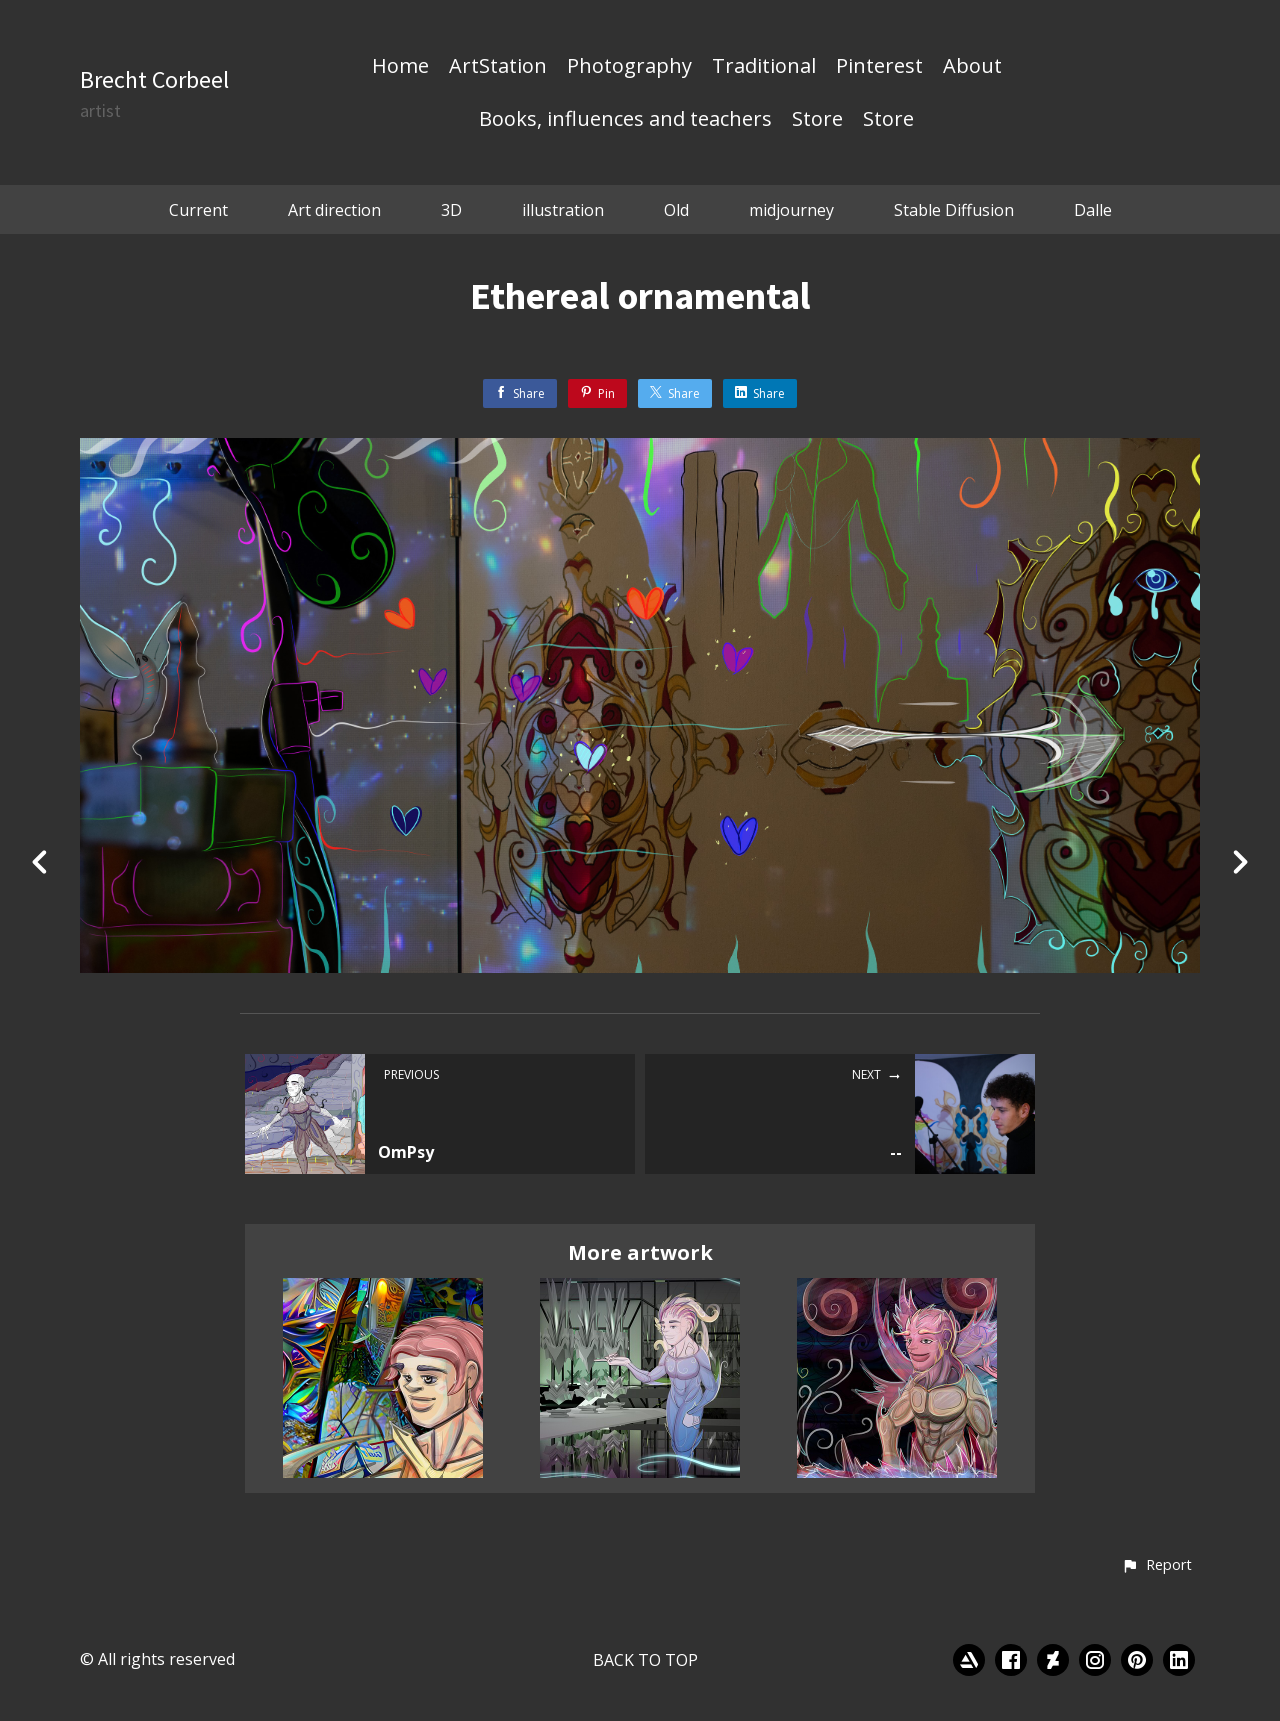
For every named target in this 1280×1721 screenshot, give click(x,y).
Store (817, 120)
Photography (629, 67)
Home (400, 67)
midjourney (791, 210)
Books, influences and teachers (625, 120)
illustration (563, 210)
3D (451, 210)
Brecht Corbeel (154, 79)
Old (676, 210)
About (972, 67)
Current (198, 210)
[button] (1156, 1566)
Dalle (1093, 210)
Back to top (645, 1660)
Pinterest (879, 67)
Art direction (334, 210)
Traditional (764, 67)
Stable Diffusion (954, 210)
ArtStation (498, 67)
